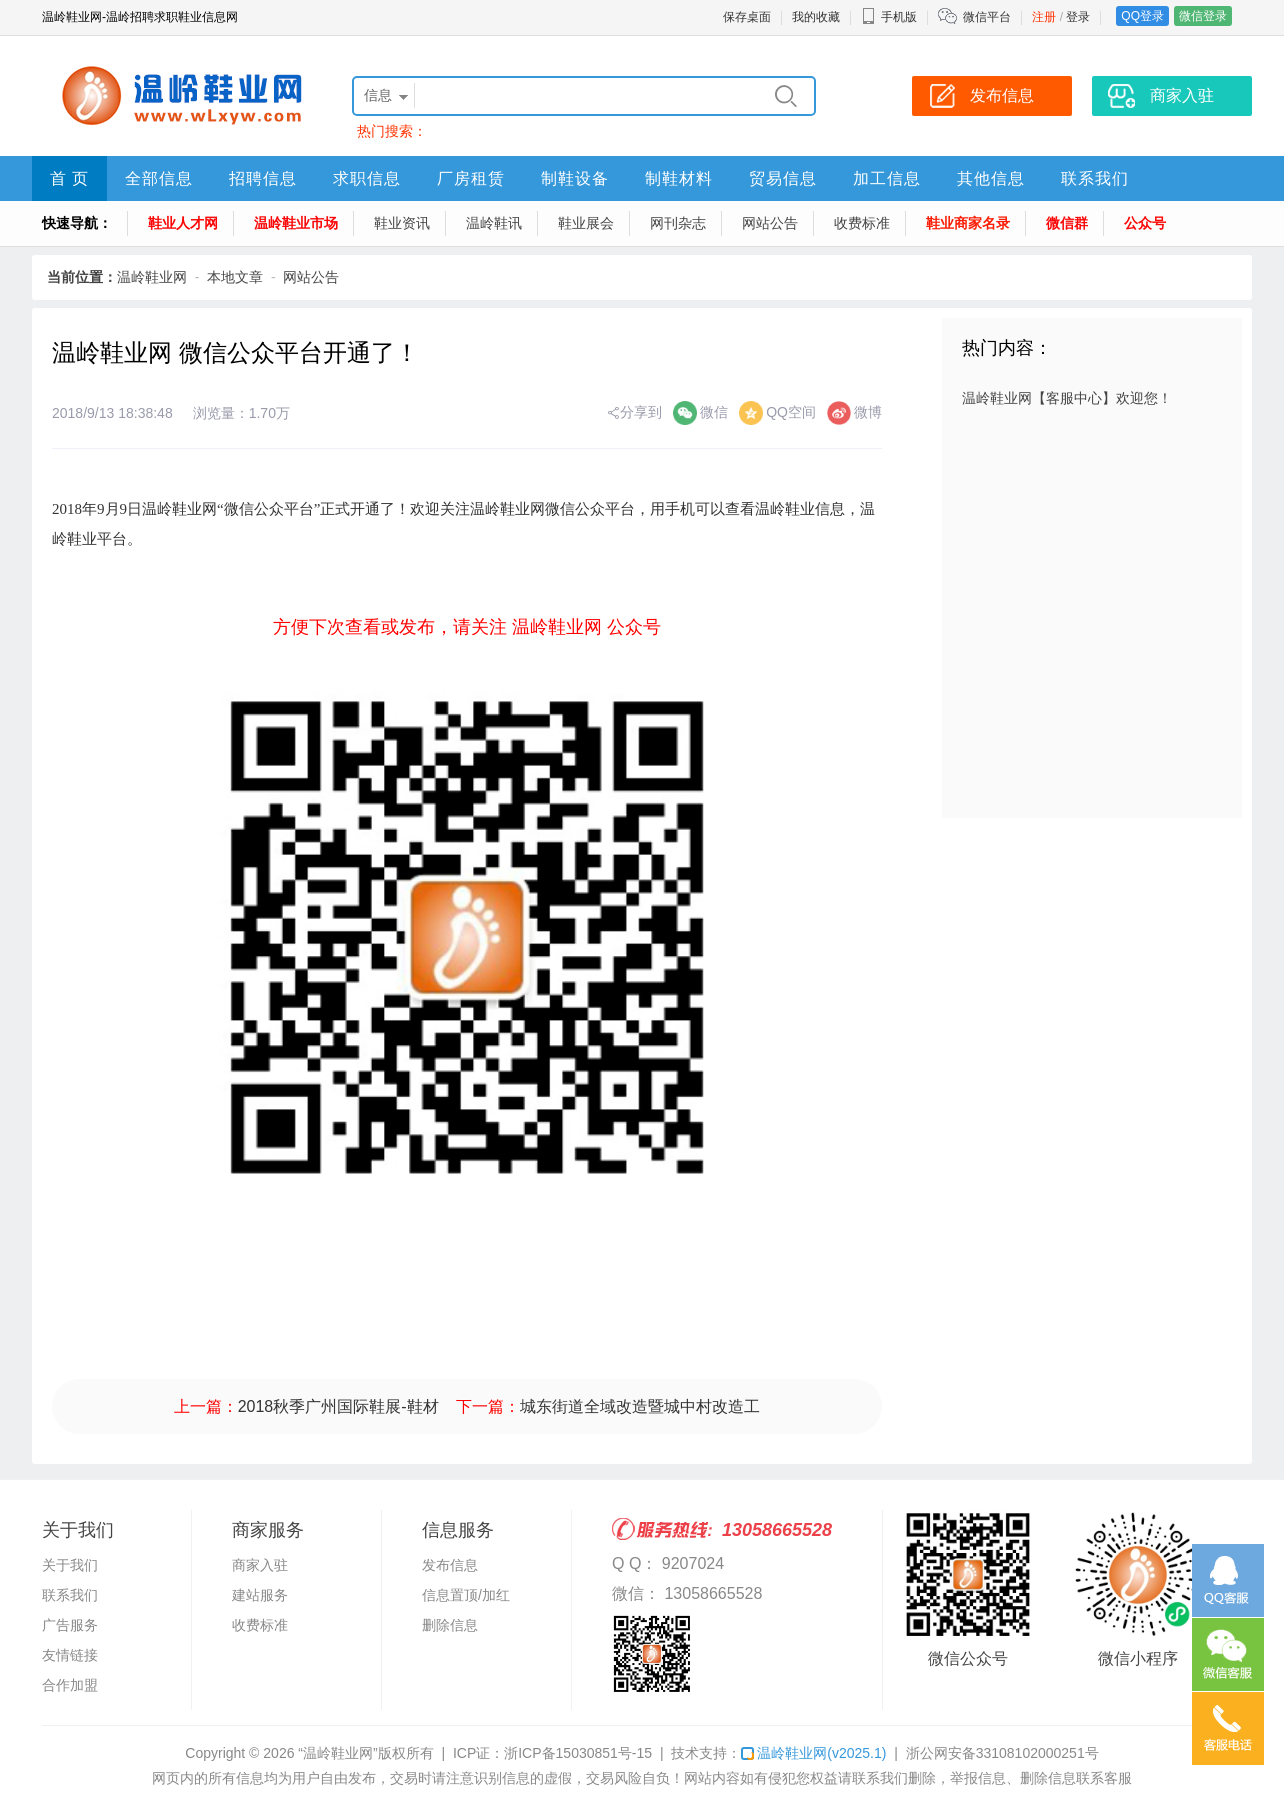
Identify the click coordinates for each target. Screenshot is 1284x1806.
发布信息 (450, 1565)
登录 (1078, 17)
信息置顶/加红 (466, 1595)
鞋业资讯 (402, 223)
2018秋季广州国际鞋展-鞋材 (338, 1406)
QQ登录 (1142, 16)
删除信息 (450, 1625)
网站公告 (770, 223)
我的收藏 (816, 17)
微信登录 (1203, 16)
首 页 (69, 178)
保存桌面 (747, 17)
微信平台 (987, 17)
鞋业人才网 (183, 223)
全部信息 (159, 178)
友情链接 (70, 1655)
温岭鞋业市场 (296, 223)
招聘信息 (263, 178)
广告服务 (70, 1625)
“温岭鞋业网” (337, 1753)
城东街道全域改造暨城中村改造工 (640, 1406)
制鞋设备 (575, 178)
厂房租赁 (471, 178)
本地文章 (235, 277)
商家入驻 (260, 1565)
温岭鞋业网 (152, 277)
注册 (1044, 17)
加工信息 (887, 178)
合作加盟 (70, 1685)
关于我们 (70, 1565)
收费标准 (862, 223)
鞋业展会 (586, 223)
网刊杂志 (678, 223)
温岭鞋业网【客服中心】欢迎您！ (1067, 398)
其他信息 (991, 178)
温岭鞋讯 (494, 223)
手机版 (889, 17)
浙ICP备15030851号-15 (578, 1753)
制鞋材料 (679, 178)
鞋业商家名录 (968, 223)
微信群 (1067, 223)
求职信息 (367, 178)
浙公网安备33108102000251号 (1002, 1753)
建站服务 (260, 1595)
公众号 (1145, 223)
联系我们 (1095, 178)
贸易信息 (783, 178)
